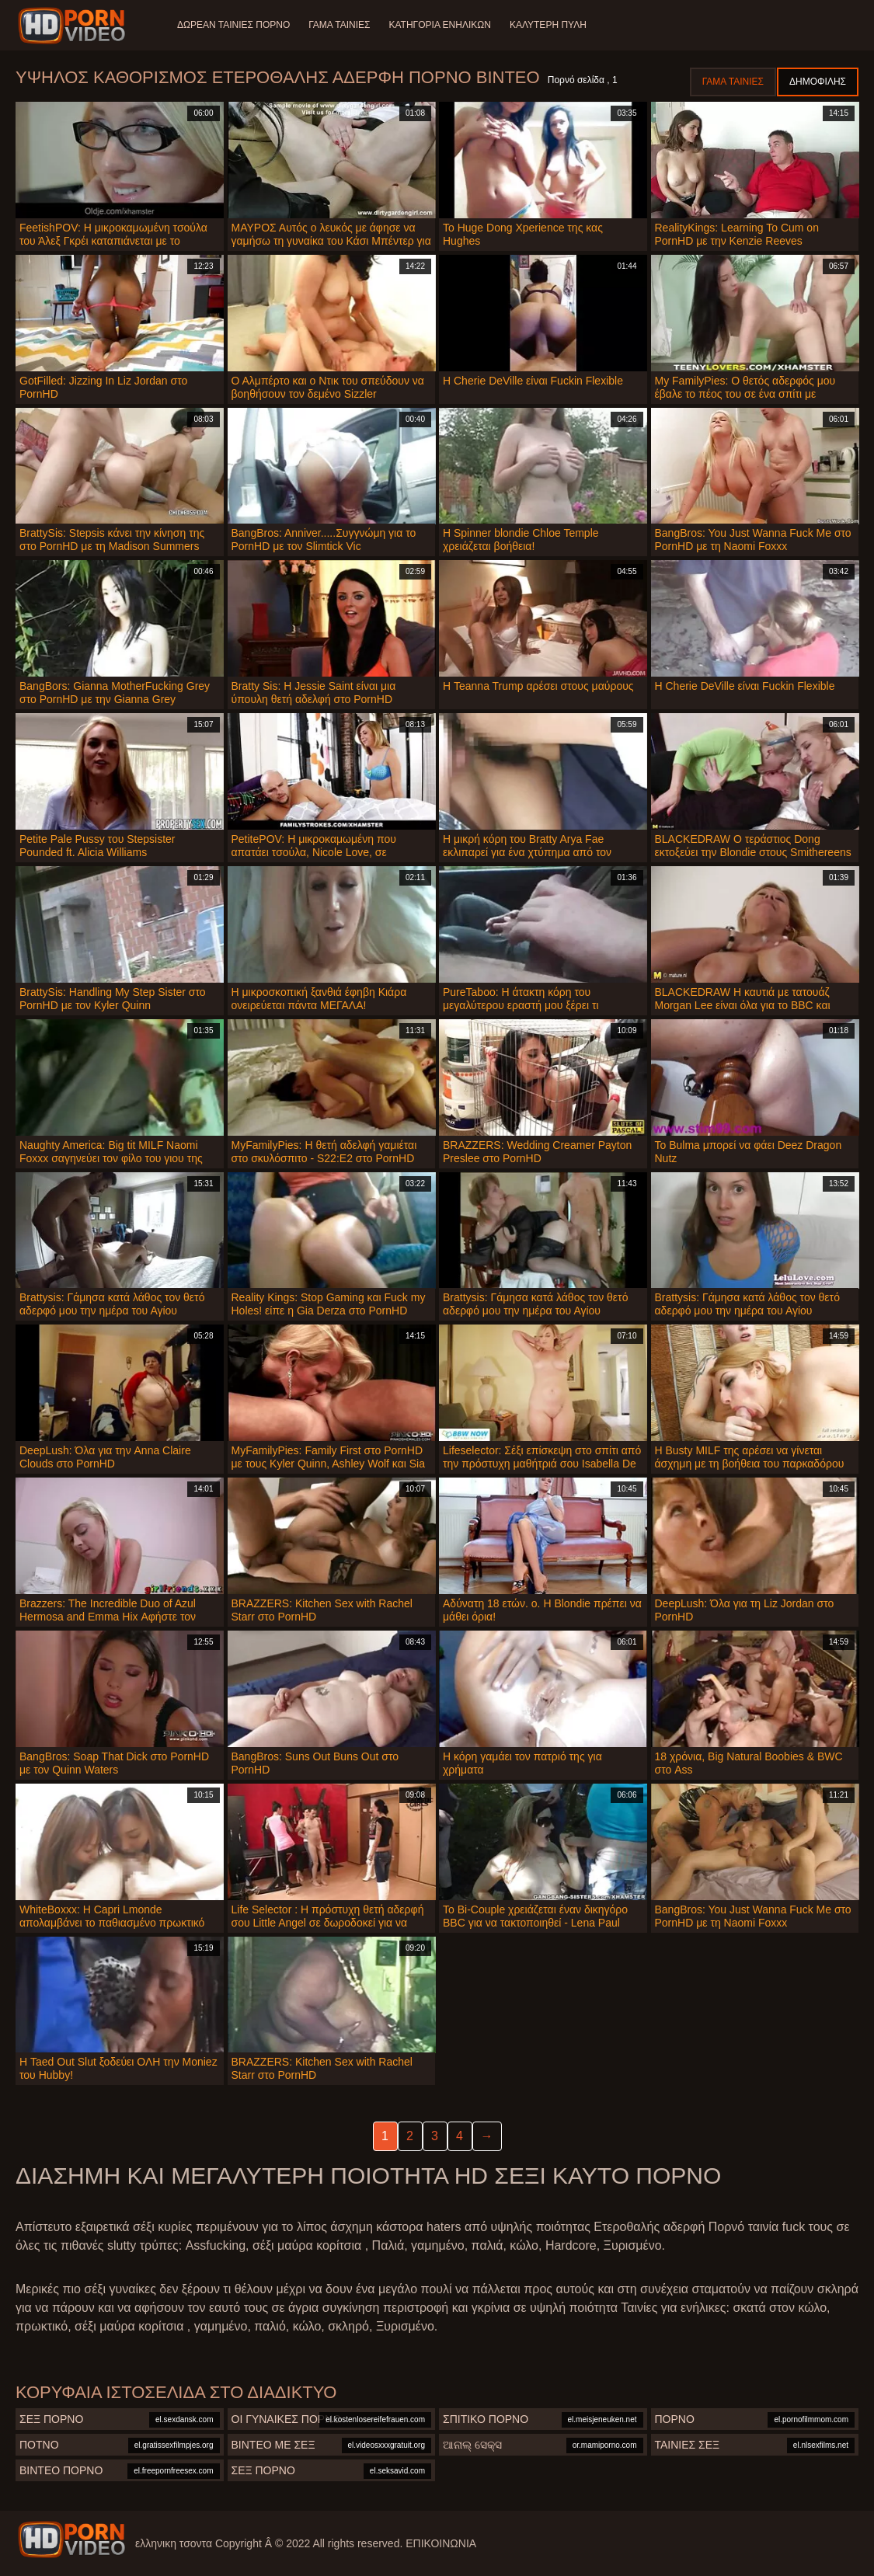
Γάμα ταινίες (339, 24)
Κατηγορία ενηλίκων (440, 24)
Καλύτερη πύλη (548, 24)
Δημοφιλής (817, 81)
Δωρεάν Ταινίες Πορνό (233, 24)
